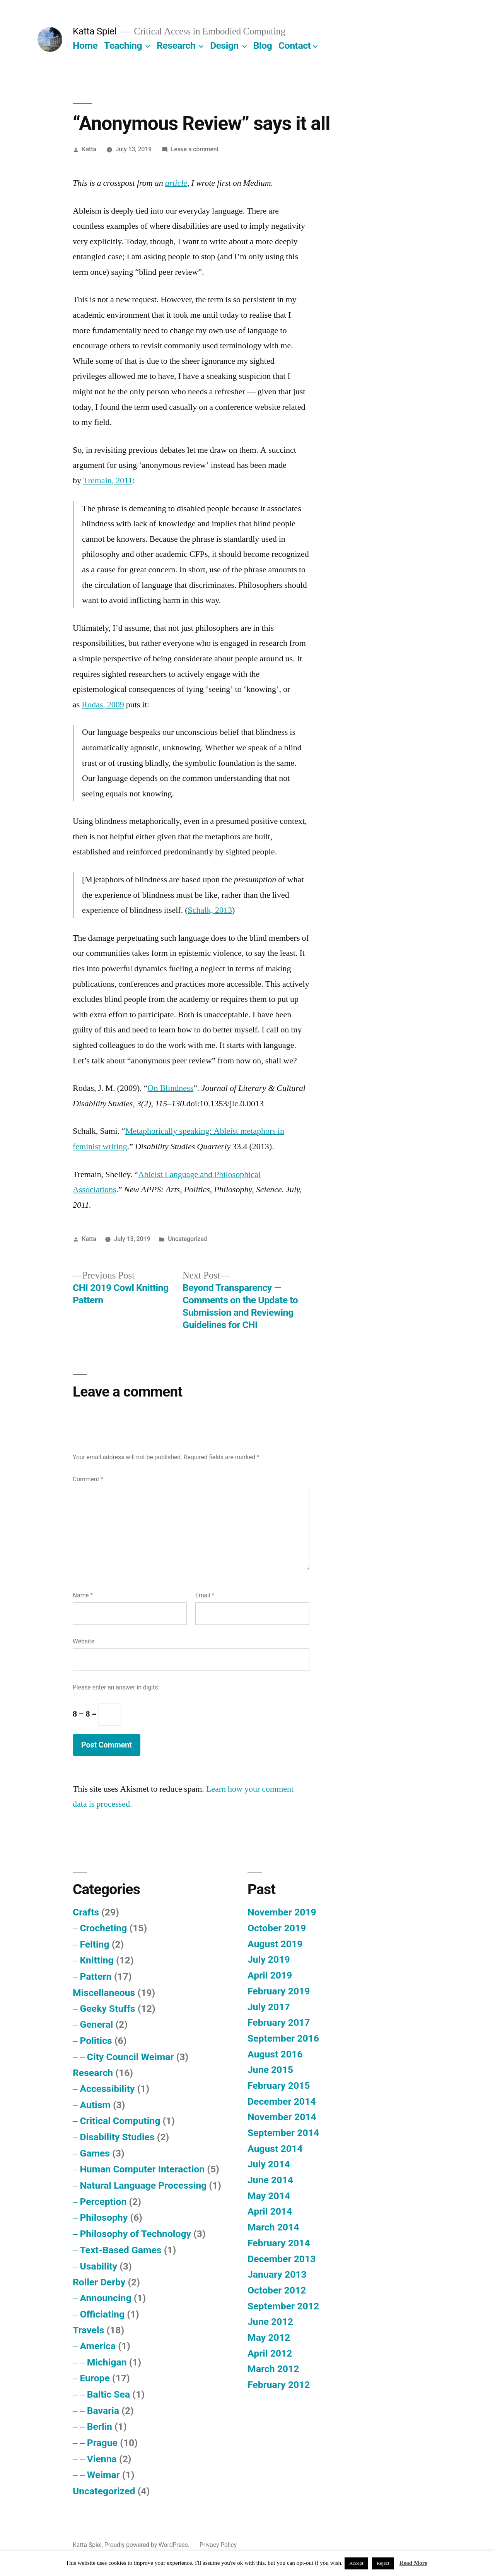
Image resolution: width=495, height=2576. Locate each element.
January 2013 (277, 2274)
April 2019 (270, 1975)
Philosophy (104, 2217)
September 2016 (283, 2038)
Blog (262, 45)
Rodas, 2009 (103, 704)
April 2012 (270, 2353)
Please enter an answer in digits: (116, 1687)
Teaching (123, 45)
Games (95, 2153)
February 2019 (279, 1991)
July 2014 (269, 2164)
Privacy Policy (218, 2545)
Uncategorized (187, 1239)
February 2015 (279, 2085)
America (98, 2346)
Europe (95, 2378)
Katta (89, 149)
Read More (413, 2563)
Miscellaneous (104, 1992)
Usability (98, 2266)
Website (83, 1641)
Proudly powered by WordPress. (147, 2545)
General (96, 2024)
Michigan (107, 2362)
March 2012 (273, 2368)
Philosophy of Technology (135, 2233)
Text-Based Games (120, 2250)
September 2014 (283, 2132)
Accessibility (107, 2088)
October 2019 (277, 1928)
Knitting (96, 1960)
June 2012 (270, 2321)
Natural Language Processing (143, 2185)
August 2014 (275, 2148)
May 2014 (269, 2195)
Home (85, 45)
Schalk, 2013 (210, 910)
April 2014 (270, 2211)
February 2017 (279, 2022)
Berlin (99, 2426)
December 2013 (282, 2258)
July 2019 (269, 1959)
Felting (94, 1944)
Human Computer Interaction (142, 2169)
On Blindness (171, 1088)
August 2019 (275, 1944)
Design (224, 45)
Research (176, 45)
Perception (103, 2201)
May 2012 (269, 2337)
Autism (95, 2104)
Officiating (102, 2314)
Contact (294, 45)
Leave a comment (195, 149)
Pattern (95, 1976)
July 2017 (269, 2007)
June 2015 (270, 2069)
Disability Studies (117, 2137)
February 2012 (279, 2384)
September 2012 (283, 2306)
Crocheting (103, 1928)
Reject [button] (383, 2563)
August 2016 (275, 2054)
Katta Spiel (94, 31)
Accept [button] (356, 2563)
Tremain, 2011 (107, 480)
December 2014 (282, 2101)
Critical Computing (120, 2120)
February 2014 (279, 2243)
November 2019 (282, 1912)
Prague (102, 2442)
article (176, 183)
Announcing (105, 2298)
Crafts (86, 1912)
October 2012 (277, 2290)
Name (83, 1595)
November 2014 (282, 2116)
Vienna (102, 2459)
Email (204, 1595)
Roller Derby (99, 2282)
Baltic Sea (108, 2394)
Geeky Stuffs (107, 2008)
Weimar (103, 2474)
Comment (88, 1479)
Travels (88, 2330)
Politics (96, 2040)
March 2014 (273, 2227)
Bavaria (103, 2410)
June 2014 (270, 2180)
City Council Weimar (130, 2057)
